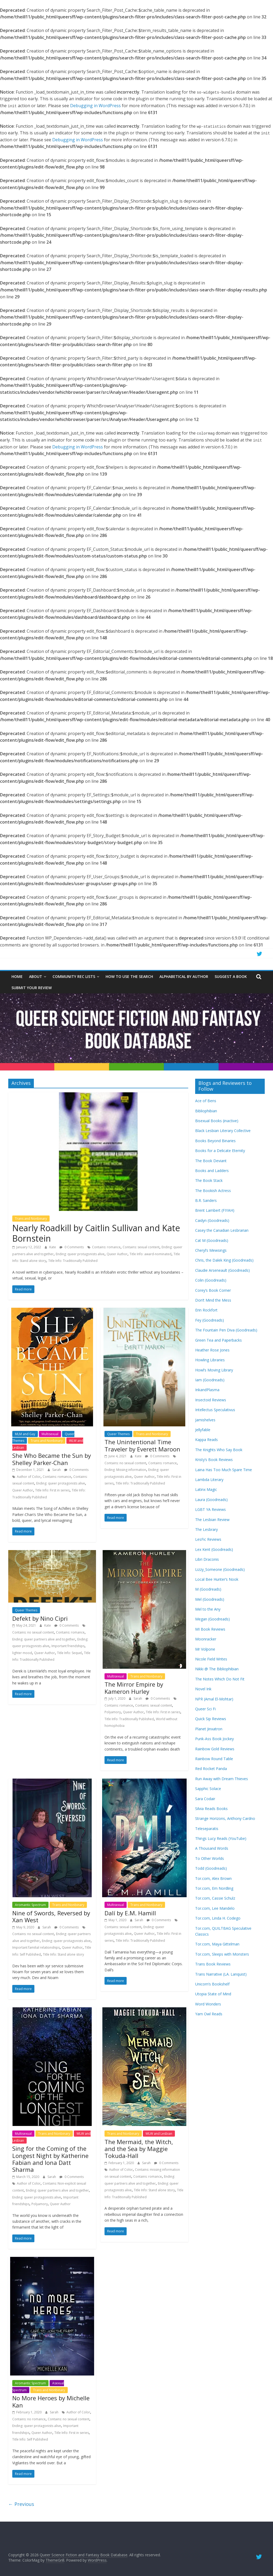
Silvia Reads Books (211, 1808)
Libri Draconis (207, 1559)
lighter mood (22, 1653)
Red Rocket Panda (211, 1768)
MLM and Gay (25, 1434)
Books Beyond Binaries (215, 1140)
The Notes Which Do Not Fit (219, 1679)
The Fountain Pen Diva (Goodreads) (226, 1330)
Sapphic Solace (208, 1788)
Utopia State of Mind (213, 1993)
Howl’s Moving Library (214, 1370)
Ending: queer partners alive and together (43, 1639)
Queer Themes (118, 1434)
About (35, 976)
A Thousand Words (211, 1848)
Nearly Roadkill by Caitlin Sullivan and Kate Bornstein (96, 1233)
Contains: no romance (29, 2419)
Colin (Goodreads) (210, 1280)
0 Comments (71, 1247)
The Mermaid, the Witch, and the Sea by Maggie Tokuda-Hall (139, 2149)
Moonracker (205, 1639)
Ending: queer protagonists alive (80, 1254)
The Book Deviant (211, 1160)
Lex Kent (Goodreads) (214, 1549)
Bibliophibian (206, 1110)
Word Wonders (208, 2004)
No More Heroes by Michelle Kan (51, 2401)
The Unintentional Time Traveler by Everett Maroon (142, 1445)
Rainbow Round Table (214, 1758)
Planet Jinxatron (208, 1728)
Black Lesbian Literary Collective (223, 1130)
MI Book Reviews (210, 1629)
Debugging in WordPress (95, 106)
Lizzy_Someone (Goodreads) (220, 1569)
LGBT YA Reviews (210, 1509)
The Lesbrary (206, 1529)
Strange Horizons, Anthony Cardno (225, 1818)
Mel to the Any (207, 1609)
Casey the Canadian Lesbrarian (221, 1230)
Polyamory (113, 1712)
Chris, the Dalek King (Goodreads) (224, 1260)
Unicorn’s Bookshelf (212, 1984)
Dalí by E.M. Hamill (130, 1913)
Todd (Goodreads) (211, 1868)
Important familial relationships (36, 1947)
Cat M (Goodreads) (211, 1240)
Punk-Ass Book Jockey (214, 1738)
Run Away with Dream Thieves (221, 1778)
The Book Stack (209, 1180)
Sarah (57, 1469)
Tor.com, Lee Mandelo (215, 1908)
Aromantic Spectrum (30, 1905)
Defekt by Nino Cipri (40, 1618)
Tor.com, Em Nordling (214, 1888)
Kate (53, 1247)
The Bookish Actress (213, 1190)
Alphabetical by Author (183, 976)
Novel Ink (203, 1688)
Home (17, 976)
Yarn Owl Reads (208, 2013)
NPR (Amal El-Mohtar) (214, 1699)
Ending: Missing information (125, 1469)
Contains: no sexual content (125, 1463)
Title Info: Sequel (69, 1653)
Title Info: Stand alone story (63, 1954)
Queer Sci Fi (205, 1708)
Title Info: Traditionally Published (73, 1260)
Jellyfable (202, 1429)
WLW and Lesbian (159, 2133)
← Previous (21, 2504)
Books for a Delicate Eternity (220, 1150)
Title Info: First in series (52, 1490)
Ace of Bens (205, 1100)
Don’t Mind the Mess (213, 1300)
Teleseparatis (206, 1828)
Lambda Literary (209, 1479)
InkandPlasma (207, 1389)
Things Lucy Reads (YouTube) (220, 1838)
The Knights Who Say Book (218, 1449)
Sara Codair (205, 1798)
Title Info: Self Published (30, 2439)
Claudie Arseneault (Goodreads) (222, 1270)
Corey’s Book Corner (213, 1290)
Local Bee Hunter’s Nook (216, 1579)
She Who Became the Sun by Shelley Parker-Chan (51, 1458)
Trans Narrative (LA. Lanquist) (221, 1974)
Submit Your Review (31, 987)
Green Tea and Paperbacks (218, 1340)
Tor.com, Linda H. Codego (217, 1918)
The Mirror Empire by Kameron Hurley (134, 1687)
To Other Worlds (209, 1858)
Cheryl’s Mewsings (211, 1250)
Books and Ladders (212, 1170)
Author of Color (29, 1476)
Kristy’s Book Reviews (214, 1459)
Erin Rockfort (206, 1310)
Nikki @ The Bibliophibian (217, 1668)
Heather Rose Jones (212, 1350)
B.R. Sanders (206, 1200)
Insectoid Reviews (210, 1399)
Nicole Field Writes (211, 1659)
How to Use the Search (129, 976)
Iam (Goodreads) (209, 1379)
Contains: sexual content (141, 1247)
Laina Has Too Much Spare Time (223, 1469)
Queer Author (117, 1254)
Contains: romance (106, 1247)
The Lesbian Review (212, 1519)
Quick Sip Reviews (210, 1718)
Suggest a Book (231, 976)
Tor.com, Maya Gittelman (217, 1944)
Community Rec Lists (74, 976)
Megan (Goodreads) (212, 1619)
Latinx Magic (206, 1489)
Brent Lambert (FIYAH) (214, 1210)
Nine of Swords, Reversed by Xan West (51, 1916)
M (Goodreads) (208, 1589)
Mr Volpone (205, 1649)
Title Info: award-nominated (150, 1254)
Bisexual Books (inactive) (216, 1120)
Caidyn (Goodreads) (212, 1220)
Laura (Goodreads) (211, 1499)
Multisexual (50, 1434)
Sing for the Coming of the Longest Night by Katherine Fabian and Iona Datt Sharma (50, 2158)
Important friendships (68, 1646)
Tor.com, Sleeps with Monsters (222, 1954)
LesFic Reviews (208, 1539)
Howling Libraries (210, 1359)
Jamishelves (205, 1419)
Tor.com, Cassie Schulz (215, 1898)
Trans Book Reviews (213, 1964)
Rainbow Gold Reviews (214, 1748)
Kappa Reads (206, 1439)
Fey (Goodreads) (209, 1320)
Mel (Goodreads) (209, 1599)
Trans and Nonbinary (31, 1218)
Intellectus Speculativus (215, 1409)
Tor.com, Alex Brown (213, 1878)
